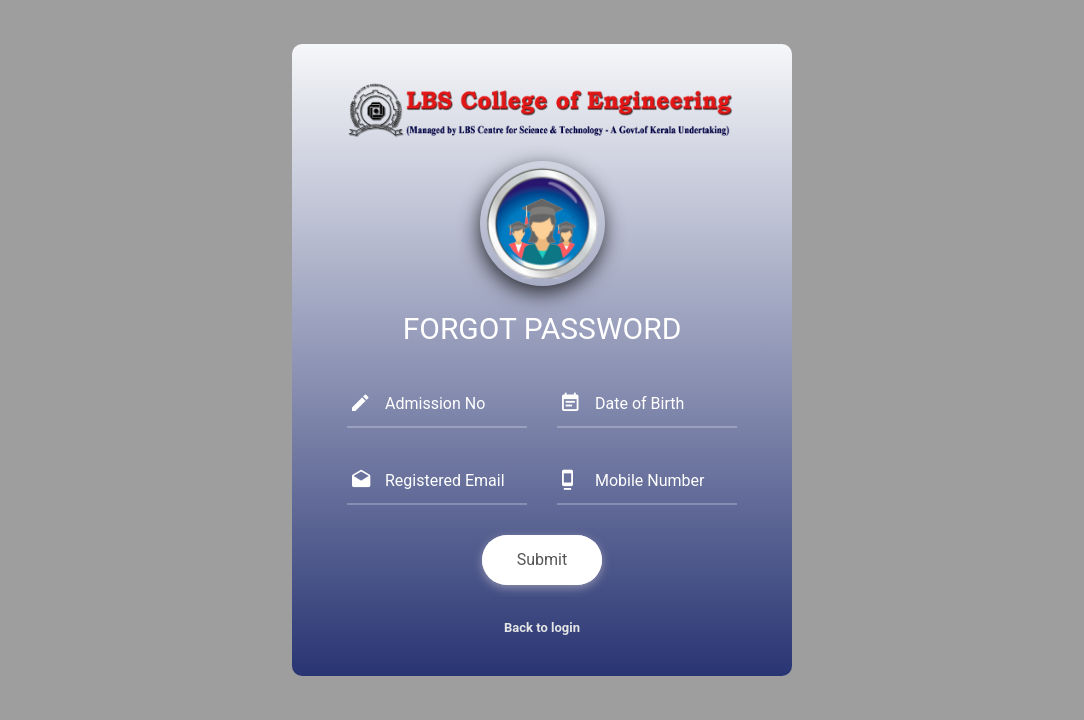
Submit (542, 559)
